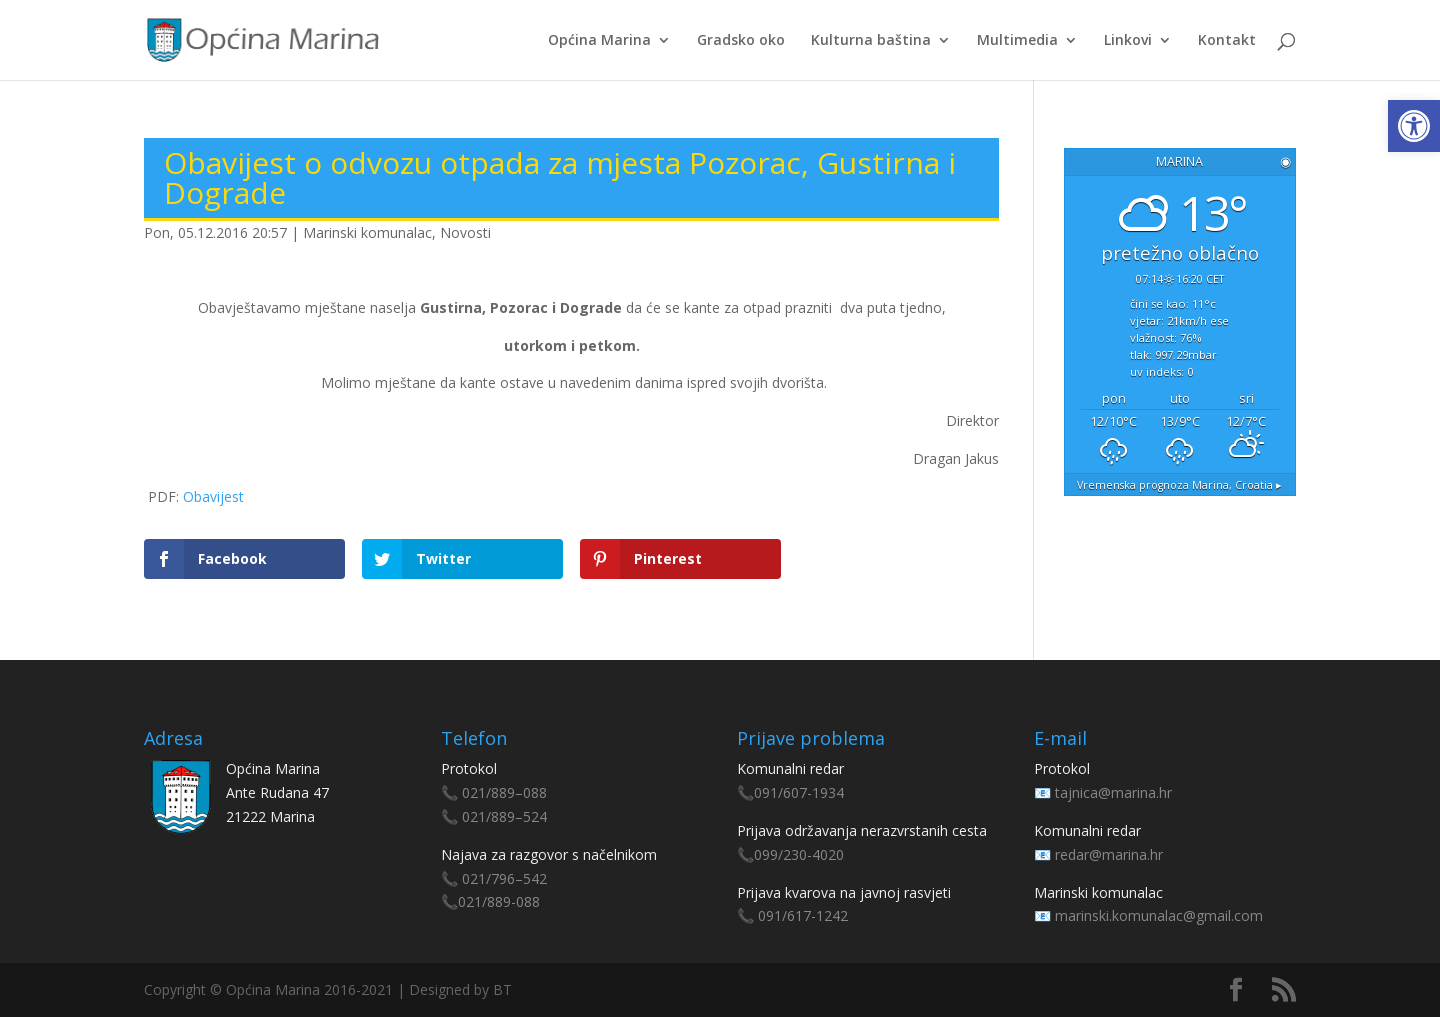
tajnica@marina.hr (1113, 792)
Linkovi (1128, 41)
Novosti (465, 232)
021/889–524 (504, 816)
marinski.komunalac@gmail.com (1159, 915)
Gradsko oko (741, 41)
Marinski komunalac (367, 232)
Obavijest (213, 496)
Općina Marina (599, 41)
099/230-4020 (799, 854)
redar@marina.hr (1109, 854)
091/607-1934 (799, 792)
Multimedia (1017, 41)
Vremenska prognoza (1179, 485)
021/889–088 (504, 792)
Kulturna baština (871, 41)
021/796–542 (504, 878)
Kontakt (1227, 41)
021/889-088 (499, 901)
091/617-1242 (803, 915)
